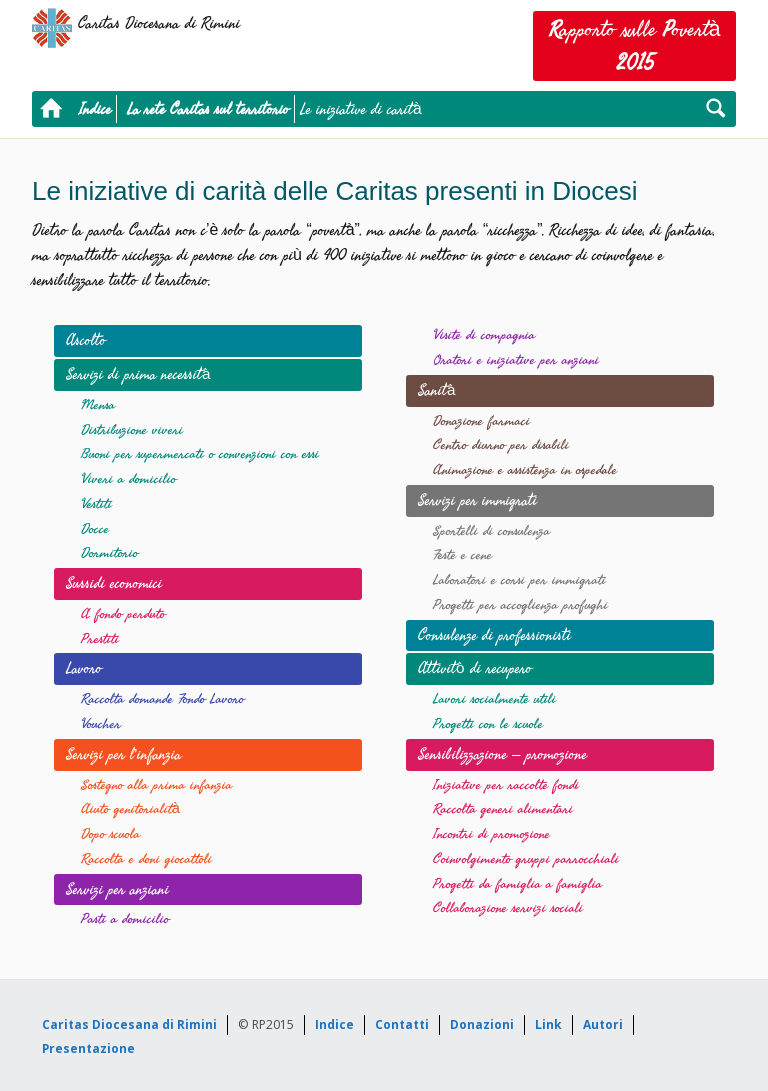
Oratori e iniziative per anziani (516, 360)
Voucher (101, 724)
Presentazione (88, 1048)
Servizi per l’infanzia (123, 754)
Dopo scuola (110, 834)
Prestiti (100, 639)
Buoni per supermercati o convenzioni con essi (200, 454)
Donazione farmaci (481, 421)
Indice (95, 109)
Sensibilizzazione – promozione (502, 754)
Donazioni (482, 1024)
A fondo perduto (123, 614)
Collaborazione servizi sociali (508, 908)
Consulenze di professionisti (494, 635)
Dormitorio (109, 553)
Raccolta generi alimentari (503, 809)
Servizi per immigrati (477, 500)
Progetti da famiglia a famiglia (517, 884)
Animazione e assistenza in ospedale (525, 470)
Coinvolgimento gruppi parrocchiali (526, 859)
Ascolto (86, 340)
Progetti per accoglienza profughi (520, 605)
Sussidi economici (114, 583)
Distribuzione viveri (132, 430)
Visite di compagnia (484, 335)
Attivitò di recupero (475, 668)
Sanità (437, 390)
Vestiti (96, 504)
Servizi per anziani (117, 889)
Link (548, 1024)
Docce (95, 529)
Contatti (402, 1024)
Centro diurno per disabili (501, 445)
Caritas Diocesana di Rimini (129, 1024)
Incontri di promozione (491, 834)
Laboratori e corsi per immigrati (519, 580)
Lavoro (84, 668)
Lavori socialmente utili (494, 699)
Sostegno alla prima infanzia (156, 785)
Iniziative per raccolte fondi (506, 785)
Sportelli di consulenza (491, 531)
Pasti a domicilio (125, 919)
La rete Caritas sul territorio (208, 109)
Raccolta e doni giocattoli (146, 859)
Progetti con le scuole (488, 724)
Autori (603, 1024)
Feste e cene (462, 555)
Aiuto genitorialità (130, 809)
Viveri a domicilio (128, 479)
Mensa (98, 405)
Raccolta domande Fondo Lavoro (162, 699)
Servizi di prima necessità (138, 374)
